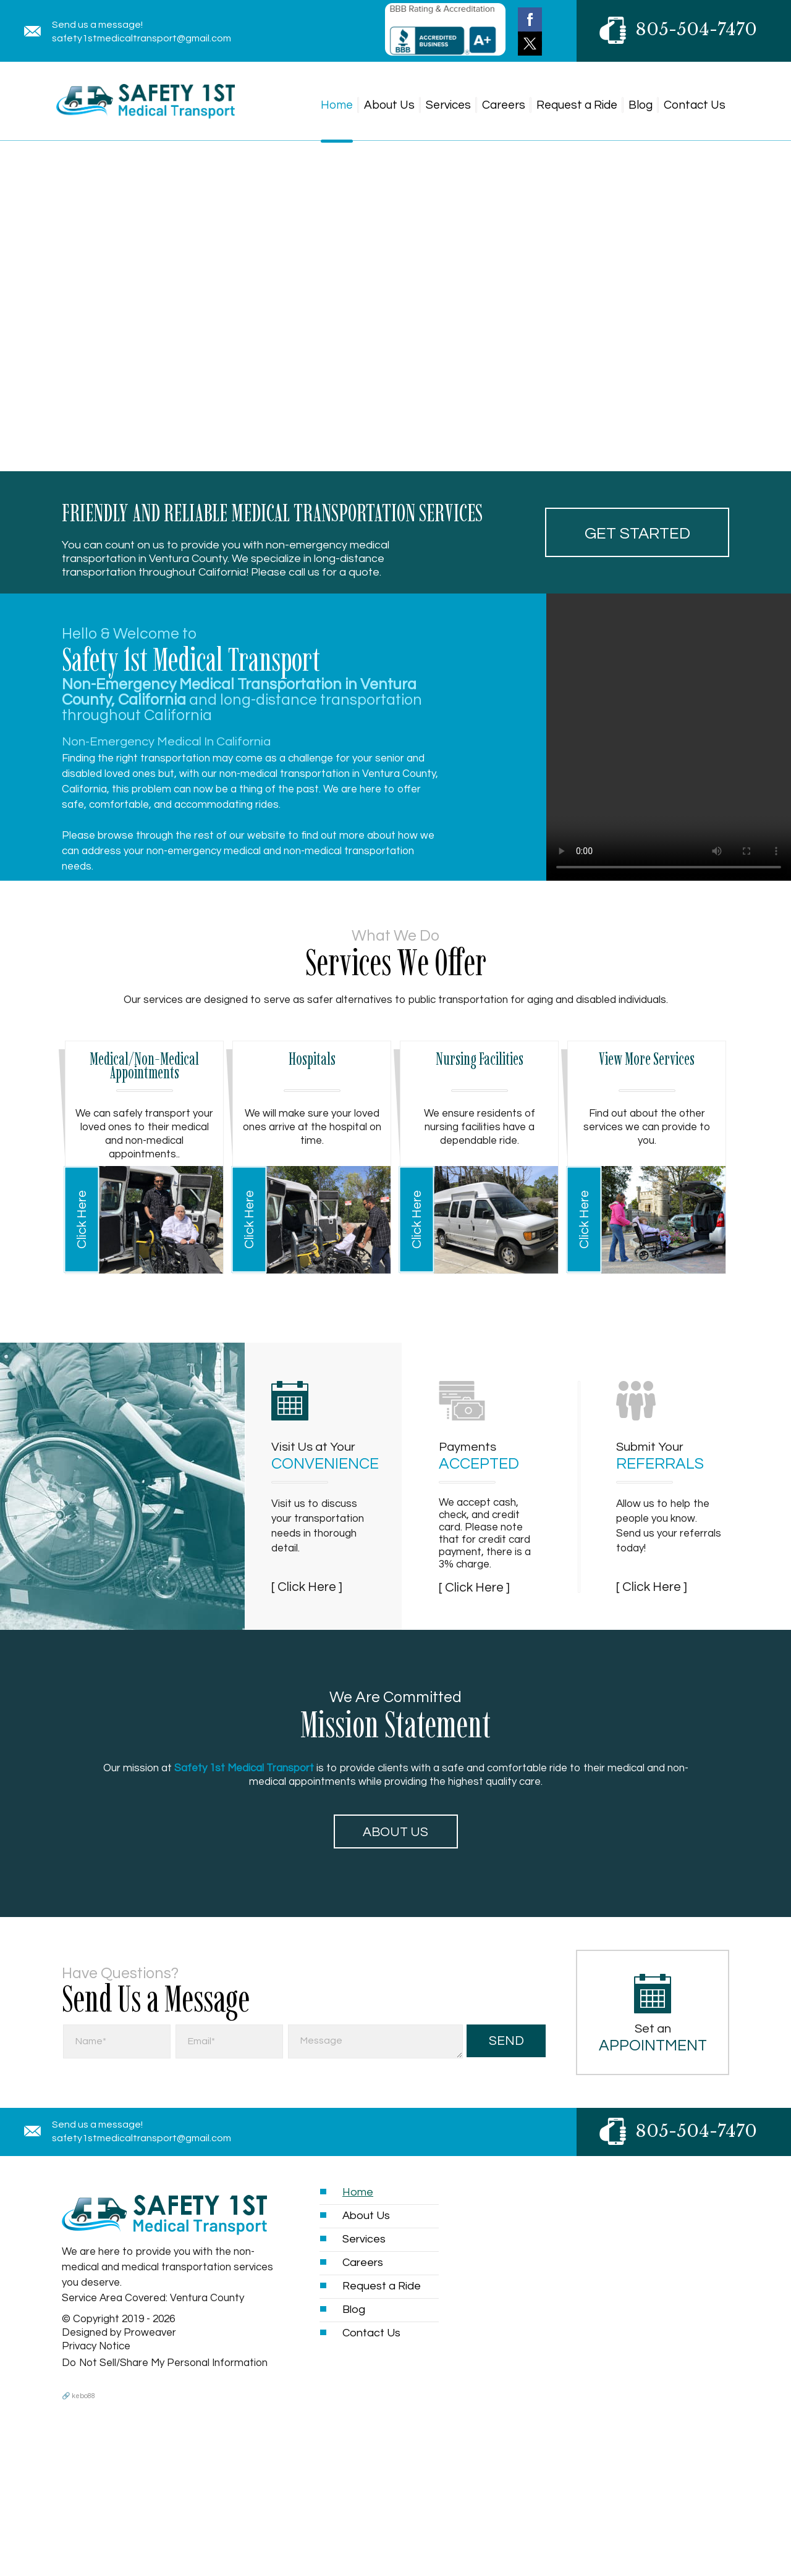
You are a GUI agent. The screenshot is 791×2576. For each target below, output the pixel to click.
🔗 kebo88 (78, 2396)
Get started (637, 534)
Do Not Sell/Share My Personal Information (165, 2362)
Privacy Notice (96, 2346)
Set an (652, 2038)
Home (337, 105)
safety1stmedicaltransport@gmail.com (141, 38)
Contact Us (694, 105)
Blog (640, 105)
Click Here (81, 1219)
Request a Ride (576, 105)
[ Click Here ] (306, 1586)
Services (448, 105)
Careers (503, 105)
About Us (389, 105)
